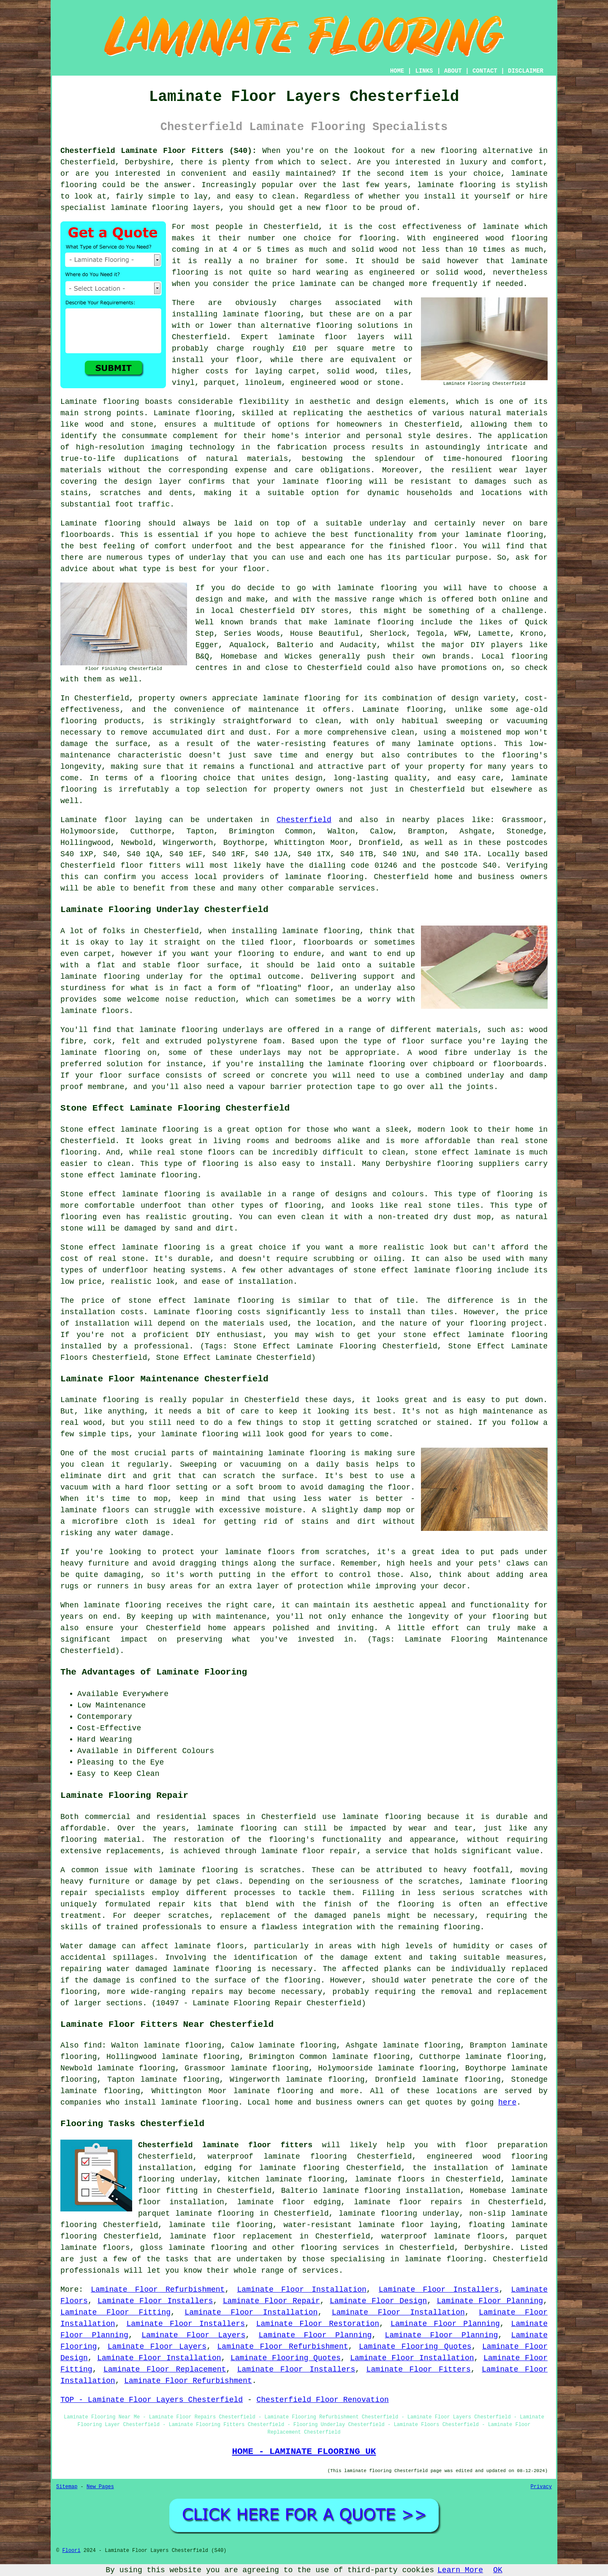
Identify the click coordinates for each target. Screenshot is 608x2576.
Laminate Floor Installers (439, 2289)
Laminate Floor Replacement (164, 2369)
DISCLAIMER (525, 71)
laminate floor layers (331, 337)
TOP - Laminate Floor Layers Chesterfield (151, 2400)
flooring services (340, 2248)
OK (497, 2570)
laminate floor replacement (231, 2236)
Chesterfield (304, 820)
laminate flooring (301, 698)
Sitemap (66, 2487)
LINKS (424, 71)
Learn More (460, 2570)
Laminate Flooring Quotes (415, 2346)
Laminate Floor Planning (490, 2301)
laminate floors (390, 2179)
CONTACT (484, 71)
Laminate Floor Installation (301, 2289)
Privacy (541, 2487)
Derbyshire (487, 2248)
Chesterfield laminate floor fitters (225, 2145)
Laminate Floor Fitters (418, 2369)
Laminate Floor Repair (271, 2301)
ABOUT (453, 71)
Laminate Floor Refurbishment (158, 2289)
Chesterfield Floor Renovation (322, 2400)
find (93, 2045)
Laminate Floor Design (378, 2301)
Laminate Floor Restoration (317, 2324)
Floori (71, 2551)
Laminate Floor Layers (193, 2335)
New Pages (100, 2487)
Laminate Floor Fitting (115, 2312)
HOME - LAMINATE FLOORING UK (304, 2451)
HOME (397, 71)
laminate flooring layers (165, 208)
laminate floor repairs (408, 2202)
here (507, 2102)
